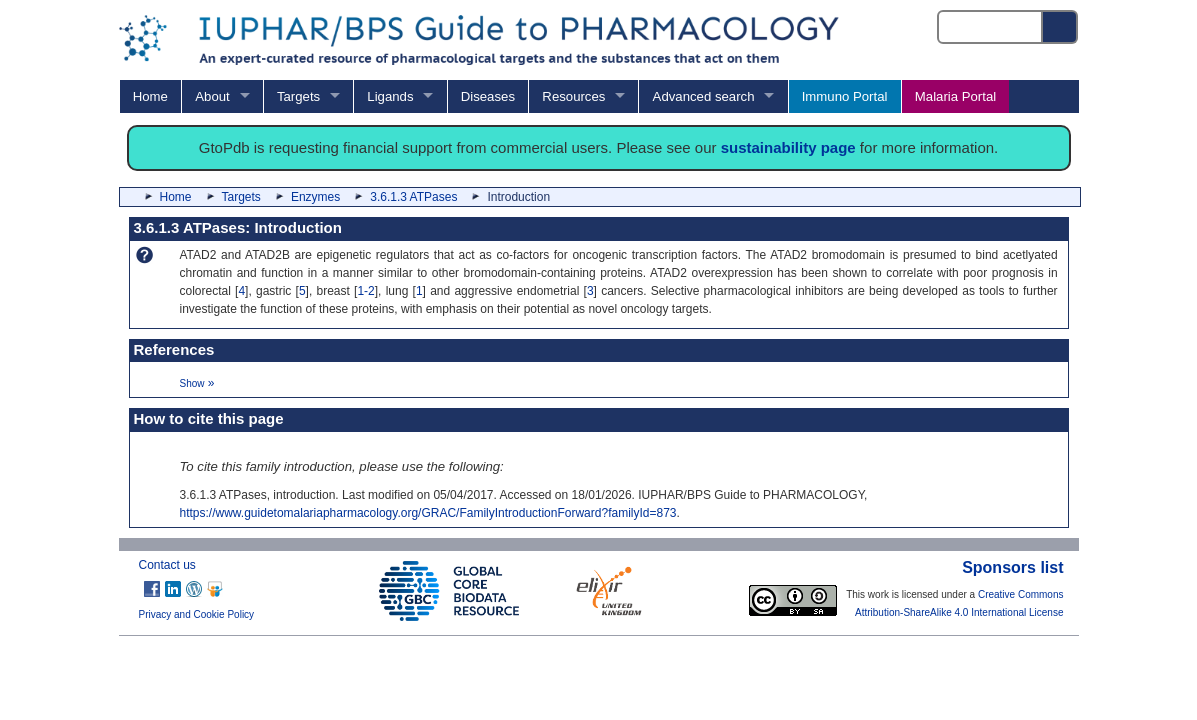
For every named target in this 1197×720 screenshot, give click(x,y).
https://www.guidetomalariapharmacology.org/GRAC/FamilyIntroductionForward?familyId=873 (428, 513)
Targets (298, 96)
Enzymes (315, 197)
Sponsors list (1012, 567)
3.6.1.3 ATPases (413, 197)
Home (150, 96)
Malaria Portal (955, 96)
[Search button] (1061, 27)
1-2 (365, 291)
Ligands (390, 96)
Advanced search (704, 96)
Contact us (167, 565)
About (212, 96)
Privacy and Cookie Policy (197, 614)
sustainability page (788, 147)
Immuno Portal (845, 96)
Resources (573, 96)
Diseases (488, 96)
